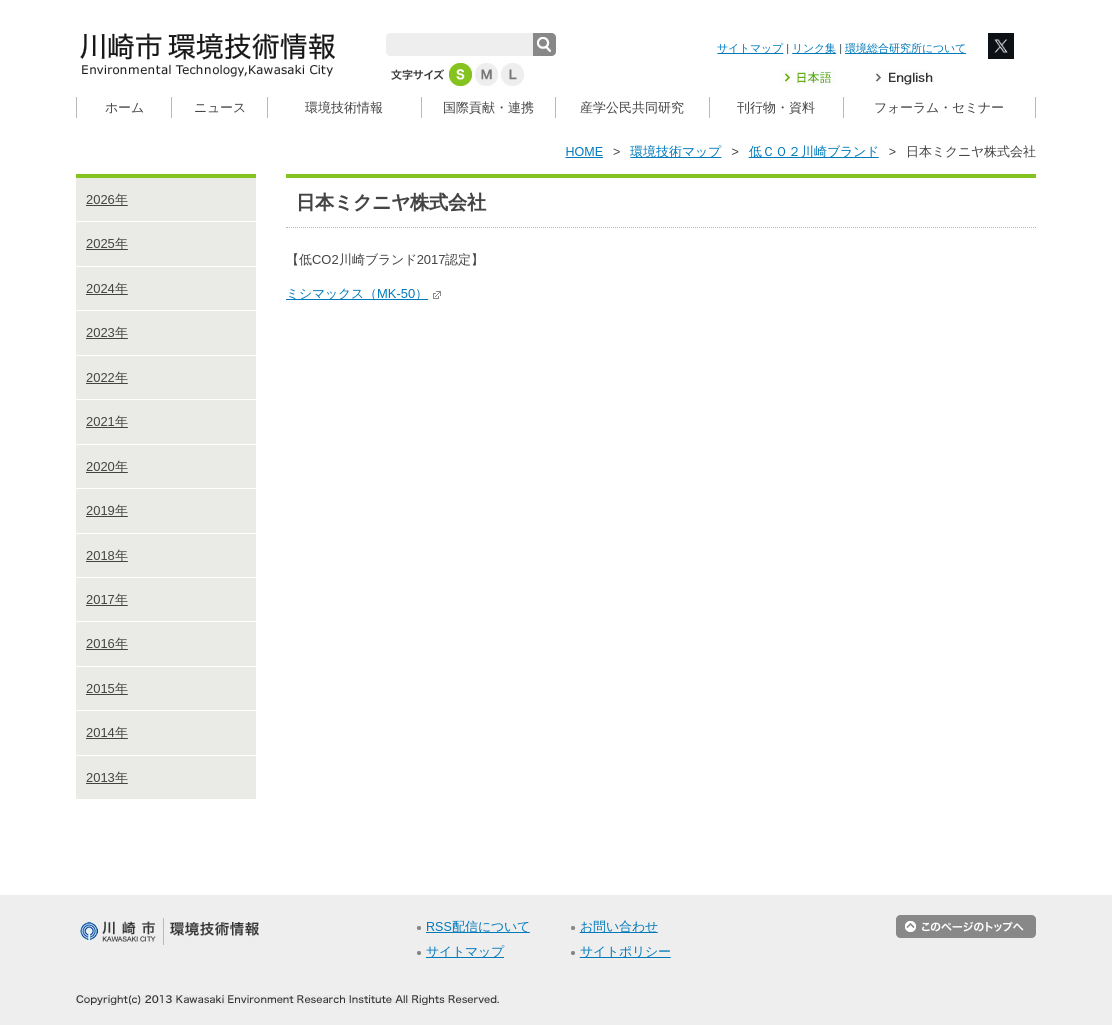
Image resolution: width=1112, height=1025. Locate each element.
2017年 (107, 599)
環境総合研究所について (905, 48)
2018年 (107, 555)
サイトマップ (750, 48)
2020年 (107, 466)
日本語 (820, 77)
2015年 (107, 688)
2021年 (107, 421)
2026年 (107, 199)
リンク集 (814, 48)
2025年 (107, 243)
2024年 (107, 288)
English (904, 77)
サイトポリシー (625, 952)
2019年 (107, 510)
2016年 (107, 643)
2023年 (107, 332)
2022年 (107, 377)
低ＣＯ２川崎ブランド (814, 152)
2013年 (107, 777)
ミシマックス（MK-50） (364, 293)
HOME (585, 152)
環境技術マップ (675, 152)
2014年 (107, 732)
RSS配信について (478, 927)
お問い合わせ (619, 927)
